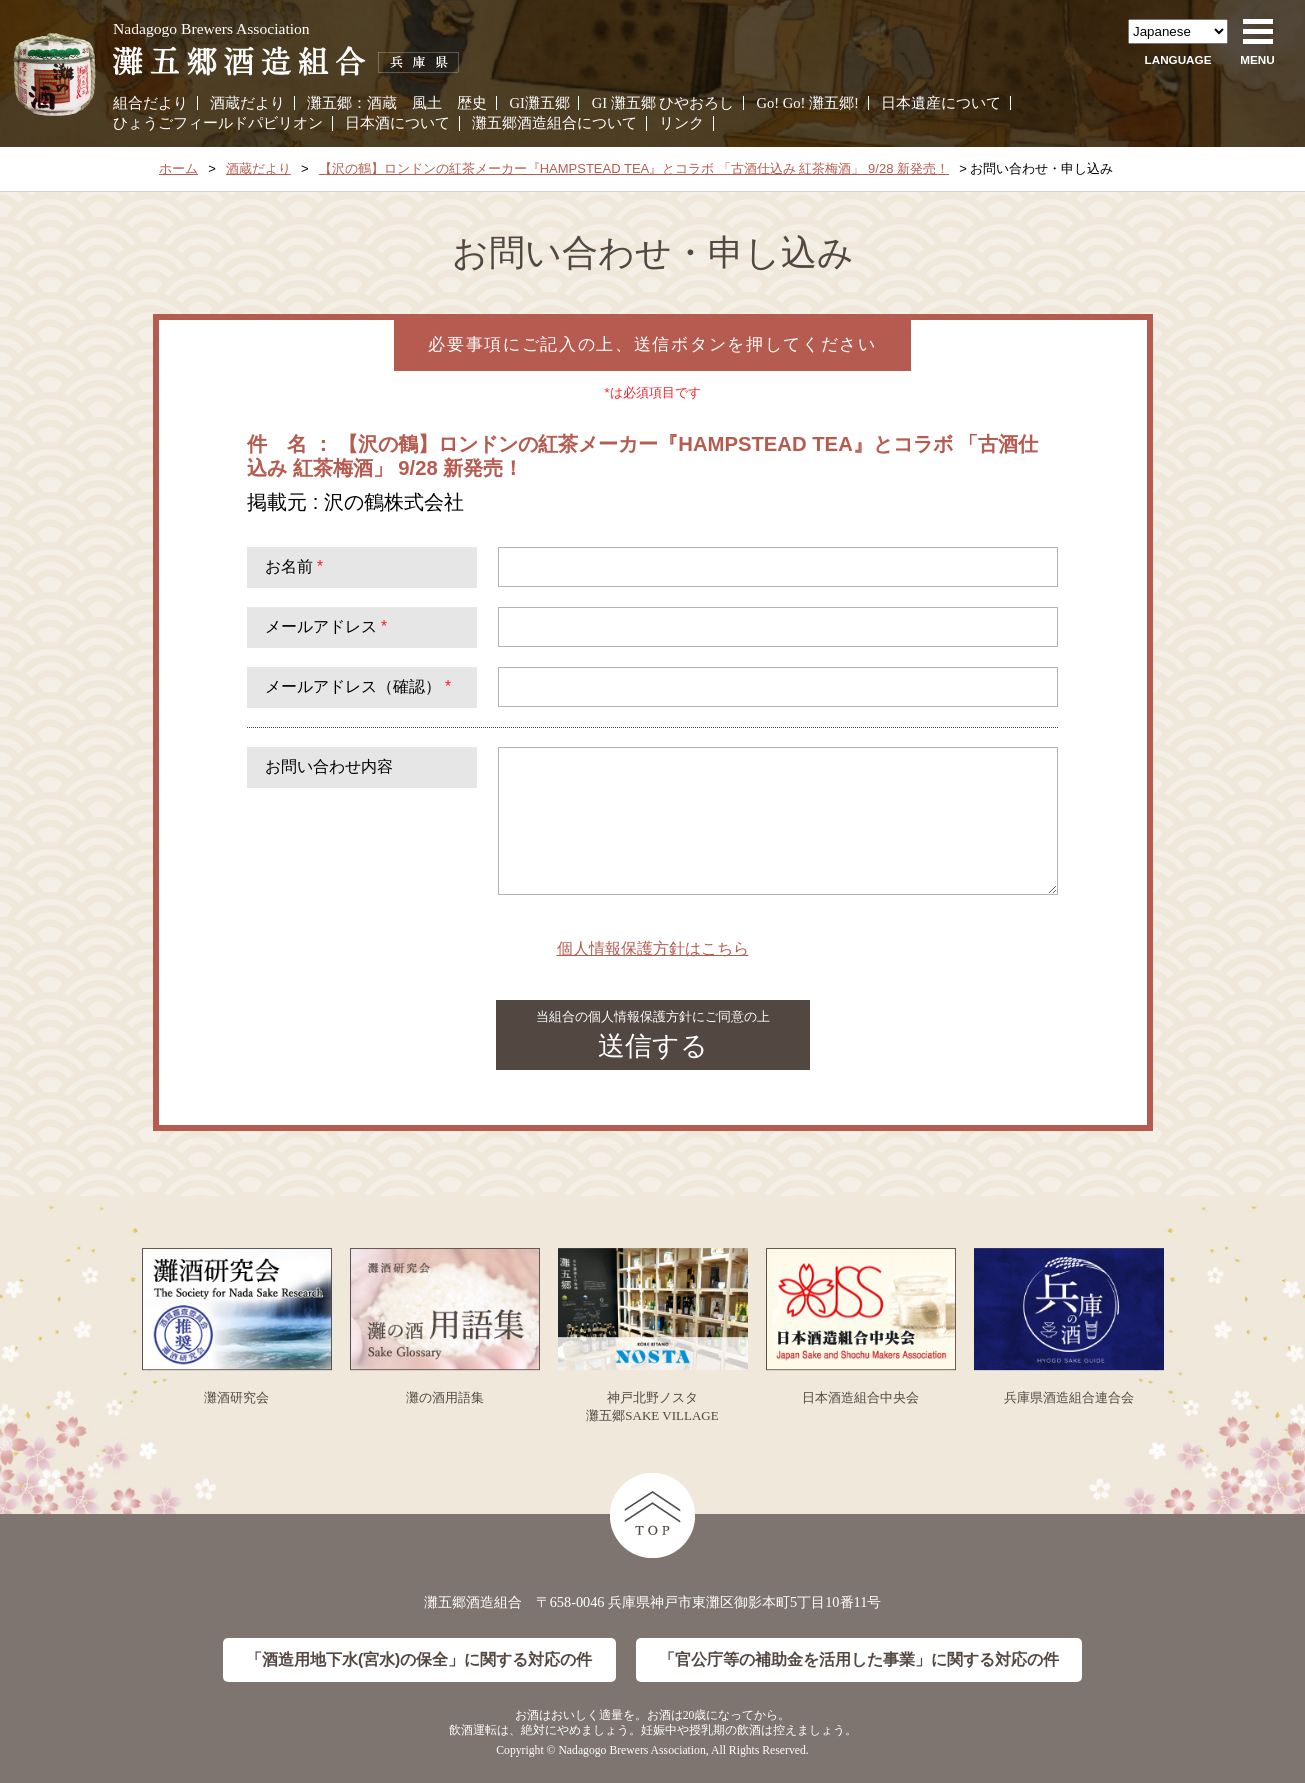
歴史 (472, 103)
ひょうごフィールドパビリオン (218, 123)
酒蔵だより (247, 103)
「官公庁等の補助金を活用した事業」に (859, 1660)
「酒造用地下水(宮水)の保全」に (419, 1660)
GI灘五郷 (539, 103)
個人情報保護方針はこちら (653, 948)
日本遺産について (941, 103)
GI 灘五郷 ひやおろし (663, 103)
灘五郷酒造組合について (554, 123)
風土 (427, 103)
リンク (681, 123)
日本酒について (397, 123)
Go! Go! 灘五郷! (808, 103)
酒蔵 (382, 103)
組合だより (150, 103)
